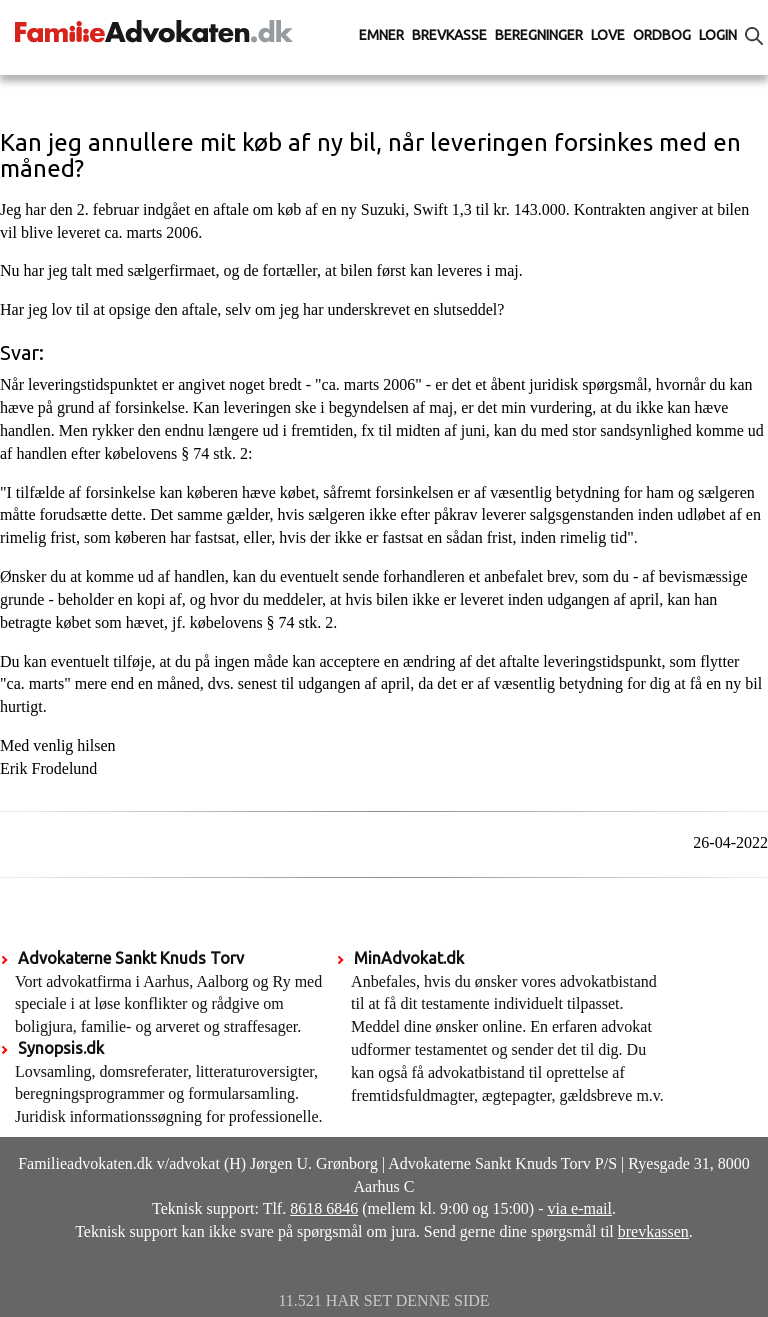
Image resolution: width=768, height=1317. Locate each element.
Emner (381, 35)
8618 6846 (324, 1208)
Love (608, 35)
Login (718, 35)
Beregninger (539, 35)
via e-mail (580, 1208)
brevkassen (653, 1231)
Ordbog (662, 35)
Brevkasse (449, 35)
